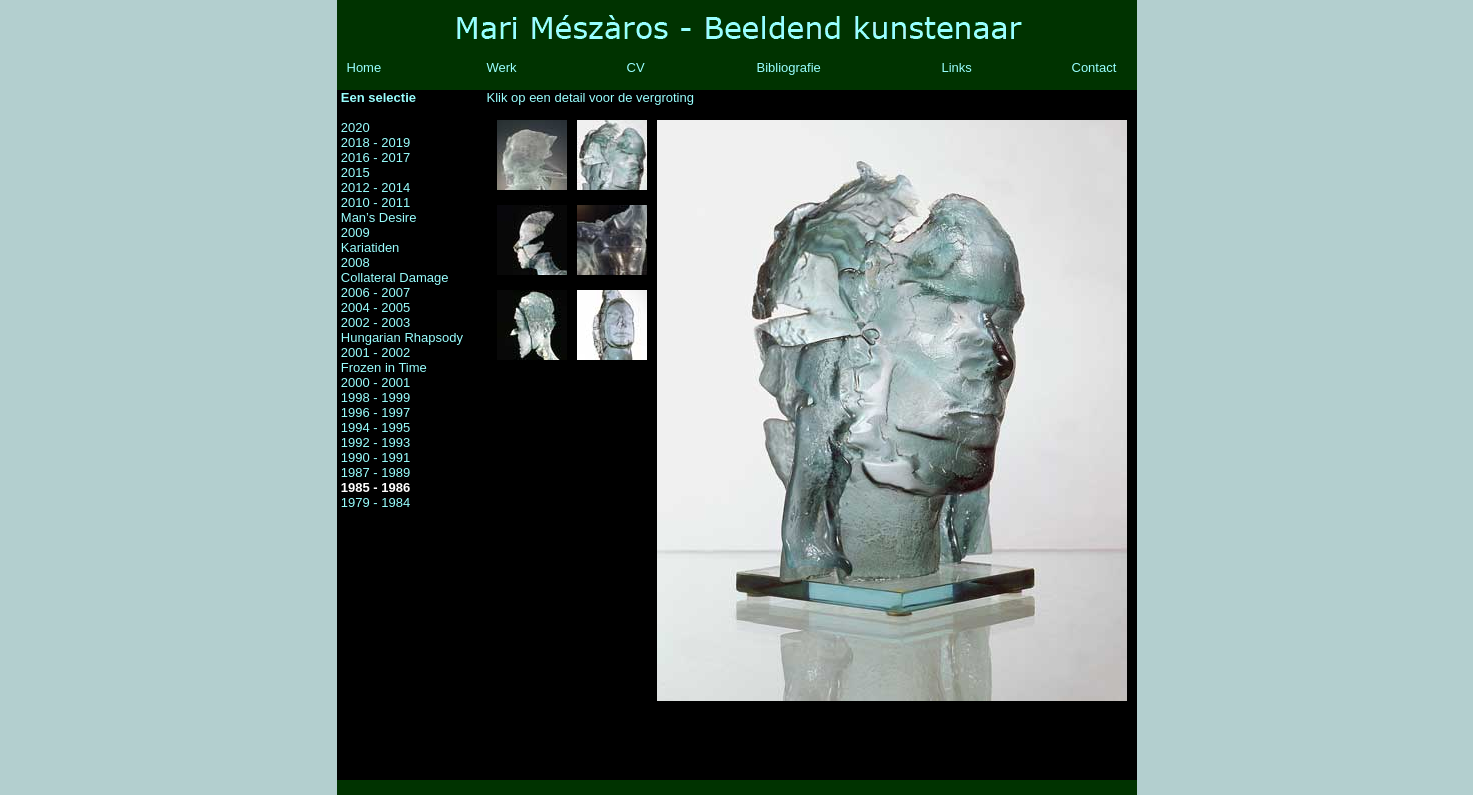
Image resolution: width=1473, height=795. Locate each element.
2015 (355, 172)
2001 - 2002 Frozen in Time (384, 360)
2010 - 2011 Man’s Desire (379, 210)
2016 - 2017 (375, 157)
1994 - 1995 (375, 427)
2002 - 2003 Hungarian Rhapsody (402, 330)
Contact (1094, 67)
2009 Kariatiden (370, 240)
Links (957, 67)
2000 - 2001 (375, 382)
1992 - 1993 (375, 442)
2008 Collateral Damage (395, 270)
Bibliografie (789, 67)
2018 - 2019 (375, 142)
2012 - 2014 (375, 187)
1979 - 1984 (375, 502)
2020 (355, 127)
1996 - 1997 (375, 412)
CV (636, 67)
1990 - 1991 (375, 457)
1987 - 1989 (375, 472)
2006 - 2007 (375, 292)
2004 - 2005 (375, 307)
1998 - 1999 (375, 397)
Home (364, 67)
